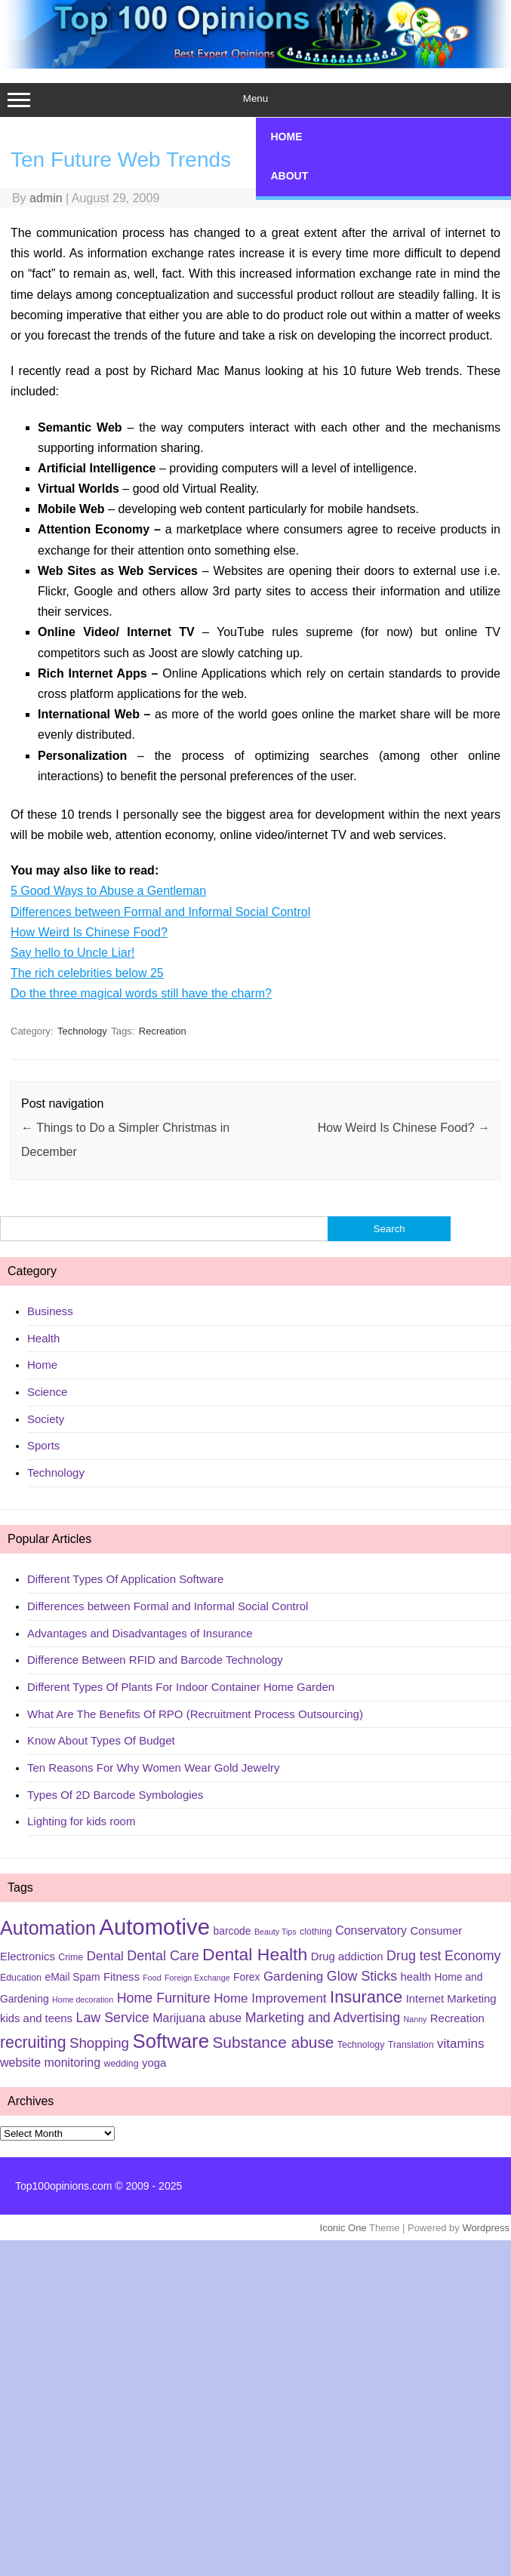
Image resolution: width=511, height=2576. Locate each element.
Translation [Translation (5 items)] (411, 2045)
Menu (255, 100)
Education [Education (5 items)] (21, 1977)
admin (46, 198)
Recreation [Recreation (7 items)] (457, 2018)
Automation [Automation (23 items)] (48, 1927)
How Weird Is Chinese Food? (89, 932)
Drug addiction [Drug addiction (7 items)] (347, 1956)
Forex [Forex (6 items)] (246, 1977)
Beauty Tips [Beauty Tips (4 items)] (275, 1931)
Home (42, 1364)
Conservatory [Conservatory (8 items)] (371, 1930)
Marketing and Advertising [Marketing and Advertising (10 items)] (323, 2017)
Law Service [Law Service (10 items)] (112, 2017)
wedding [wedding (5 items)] (120, 2063)
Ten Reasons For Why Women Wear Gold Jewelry (153, 1767)
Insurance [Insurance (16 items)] (366, 1996)
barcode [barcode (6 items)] (232, 1931)
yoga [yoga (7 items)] (154, 2063)
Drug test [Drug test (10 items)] (413, 1955)
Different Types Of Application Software (125, 1578)
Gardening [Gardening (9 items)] (293, 1976)
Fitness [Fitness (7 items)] (121, 1977)
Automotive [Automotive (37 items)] (154, 1926)
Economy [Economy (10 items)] (472, 1955)
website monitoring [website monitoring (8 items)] (50, 2062)
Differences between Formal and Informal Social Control (160, 911)
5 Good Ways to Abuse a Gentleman (108, 890)
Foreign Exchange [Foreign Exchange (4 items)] (197, 1977)
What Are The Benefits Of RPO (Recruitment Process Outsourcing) (195, 1714)
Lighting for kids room (81, 1821)
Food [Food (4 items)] (152, 1977)
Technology (82, 1031)
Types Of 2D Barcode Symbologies (115, 1794)
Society (45, 1418)
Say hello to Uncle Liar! (73, 952)
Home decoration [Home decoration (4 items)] (82, 1999)
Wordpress (485, 2227)
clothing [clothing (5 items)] (316, 1931)
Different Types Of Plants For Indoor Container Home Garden (180, 1686)
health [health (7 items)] (416, 1977)
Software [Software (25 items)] (170, 2041)
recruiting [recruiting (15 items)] (33, 2042)
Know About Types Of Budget (101, 1740)
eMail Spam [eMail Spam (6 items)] (72, 1977)
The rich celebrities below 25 (87, 973)
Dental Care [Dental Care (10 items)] (163, 1955)
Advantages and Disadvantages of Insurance (140, 1633)
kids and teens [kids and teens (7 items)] (36, 2018)
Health (43, 1338)
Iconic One (343, 2227)
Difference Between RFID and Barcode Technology (155, 1659)
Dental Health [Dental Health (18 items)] (254, 1954)
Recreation (162, 1031)
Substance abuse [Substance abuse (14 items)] (273, 2042)
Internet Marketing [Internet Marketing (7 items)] (451, 1999)
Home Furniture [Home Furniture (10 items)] (164, 1998)
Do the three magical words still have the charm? (141, 993)
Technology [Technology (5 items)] (361, 2045)
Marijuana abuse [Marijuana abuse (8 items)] (197, 2018)
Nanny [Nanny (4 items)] (415, 2019)
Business (50, 1311)
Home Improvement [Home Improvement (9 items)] (270, 1998)
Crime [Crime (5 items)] (70, 1957)
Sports (43, 1445)
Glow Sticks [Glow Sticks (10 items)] (362, 1976)
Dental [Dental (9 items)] (105, 1956)
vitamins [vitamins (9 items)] (460, 2044)
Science (47, 1391)
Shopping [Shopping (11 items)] (99, 2043)
